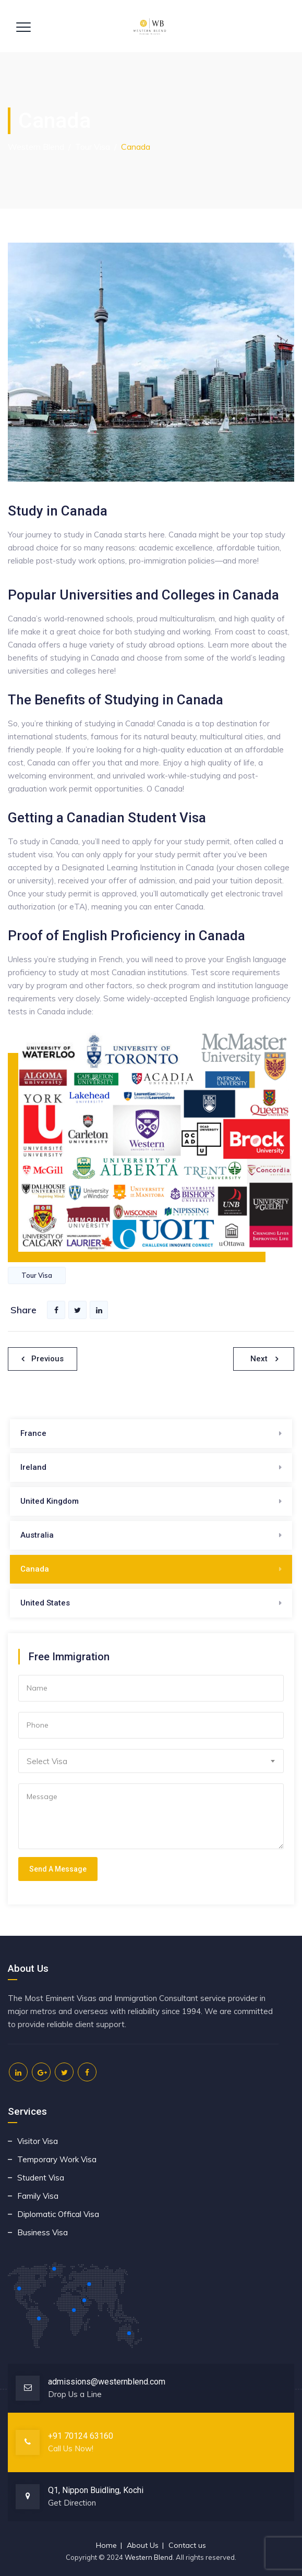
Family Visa (37, 2196)
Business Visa (42, 2232)
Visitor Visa (37, 2141)
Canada (34, 1569)
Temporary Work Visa (56, 2159)
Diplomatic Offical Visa (58, 2214)
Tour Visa (36, 1275)
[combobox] (151, 1761)
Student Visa (40, 2178)
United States (45, 1603)
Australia (37, 1535)
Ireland (33, 1467)
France (33, 1433)
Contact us (187, 2545)
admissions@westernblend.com (106, 2382)
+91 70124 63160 (80, 2436)
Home (106, 2545)
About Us (143, 2545)
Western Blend (149, 2557)
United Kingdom (49, 1501)
